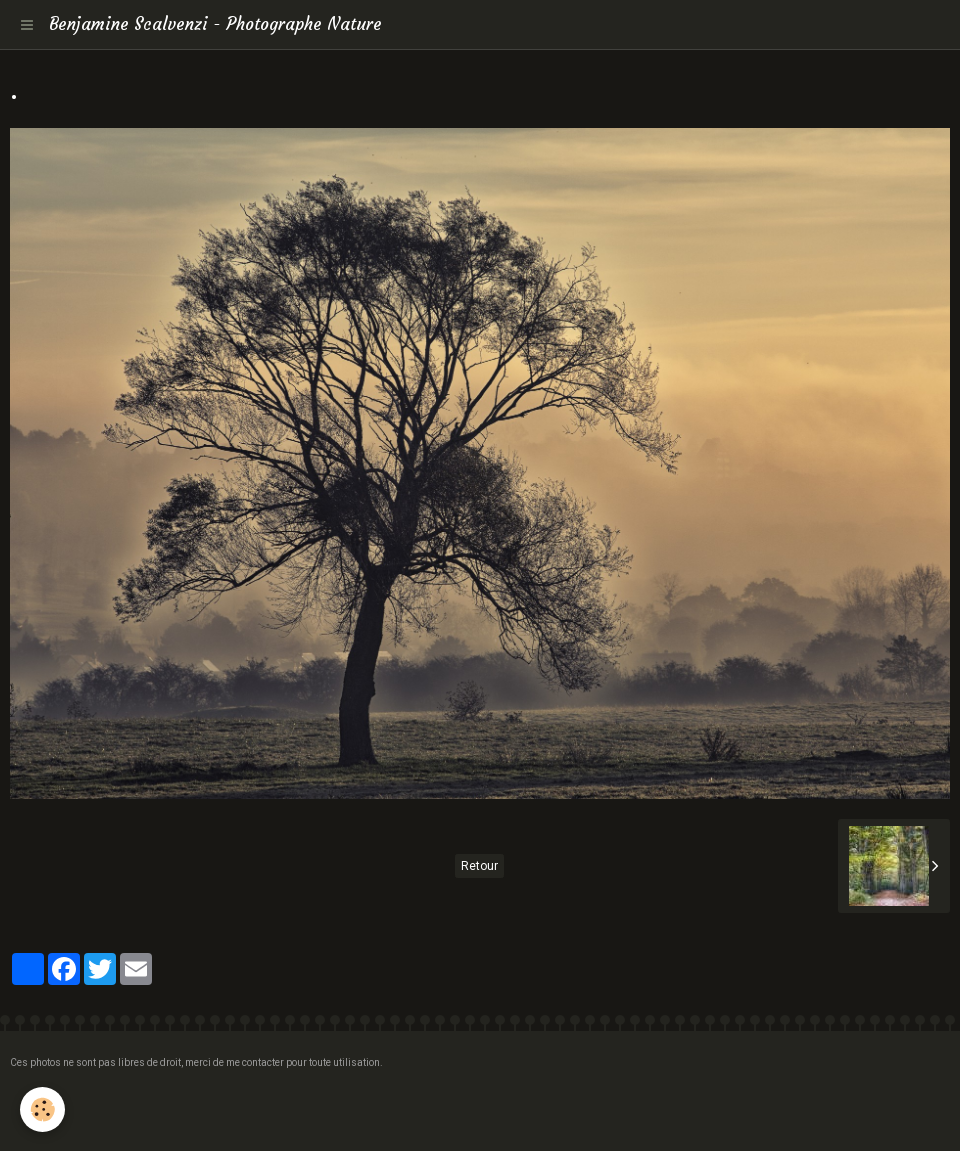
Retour (479, 866)
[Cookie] (42, 1109)
